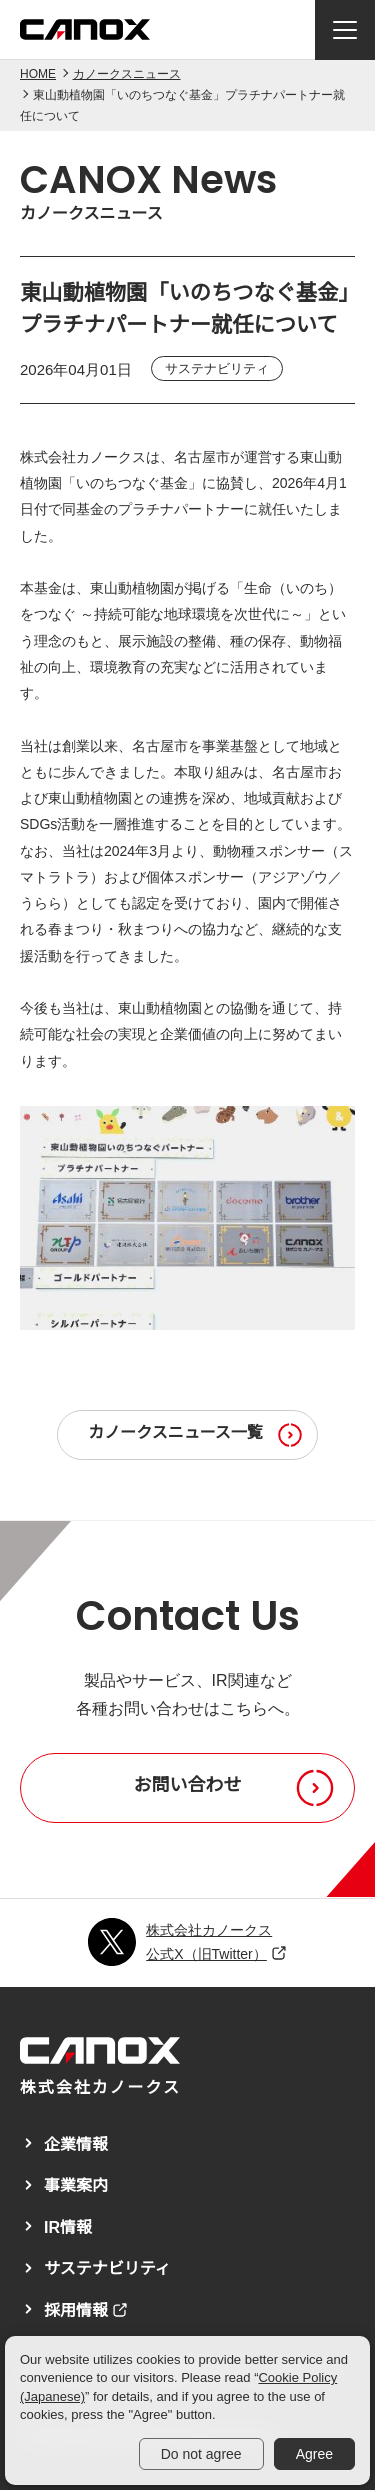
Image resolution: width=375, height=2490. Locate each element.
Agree (314, 2454)
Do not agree (201, 2454)
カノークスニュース (127, 74)
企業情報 (76, 2144)
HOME (38, 74)
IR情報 (68, 2227)
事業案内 (76, 2185)
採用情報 (76, 2310)
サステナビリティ (107, 2268)
